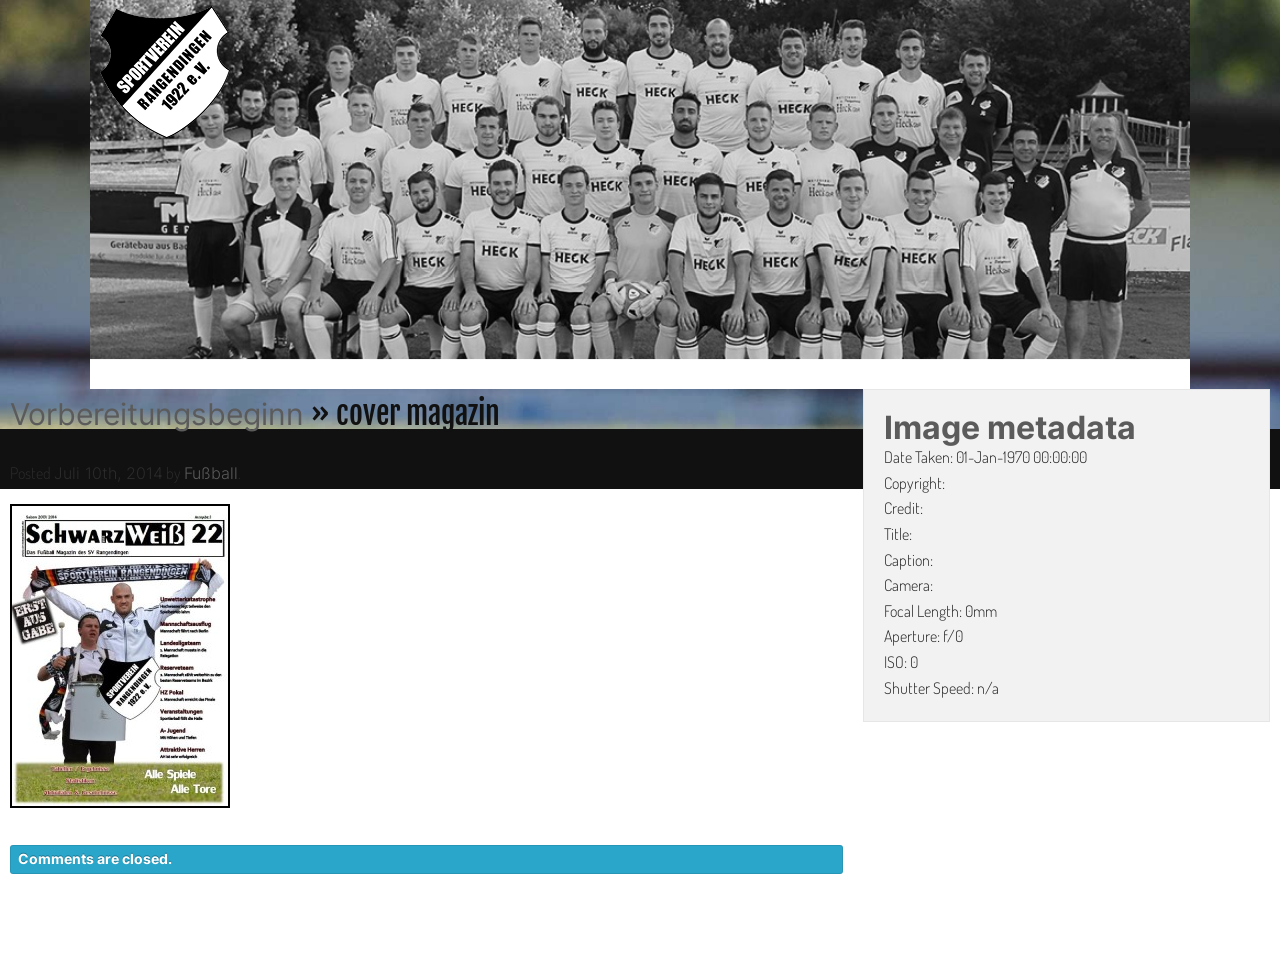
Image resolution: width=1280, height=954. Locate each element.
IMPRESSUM (1065, 944)
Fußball (211, 473)
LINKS (1157, 944)
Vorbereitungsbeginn (157, 414)
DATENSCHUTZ (936, 944)
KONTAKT (815, 944)
